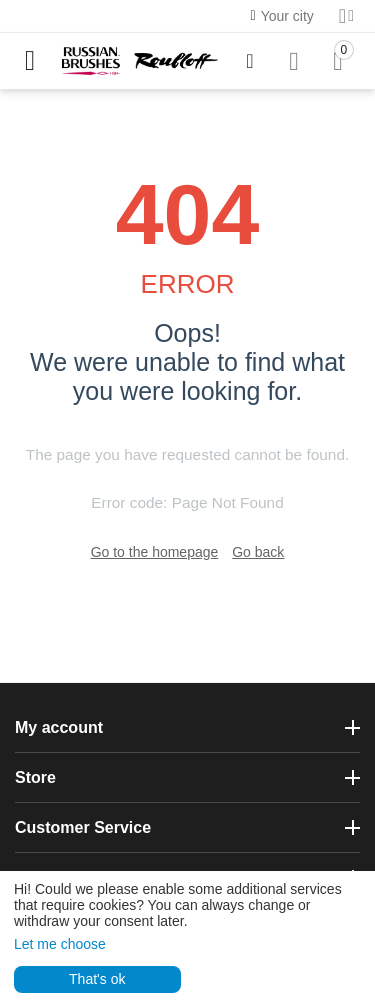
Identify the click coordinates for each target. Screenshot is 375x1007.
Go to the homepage (155, 552)
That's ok (97, 979)
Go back (258, 552)
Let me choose (60, 944)
